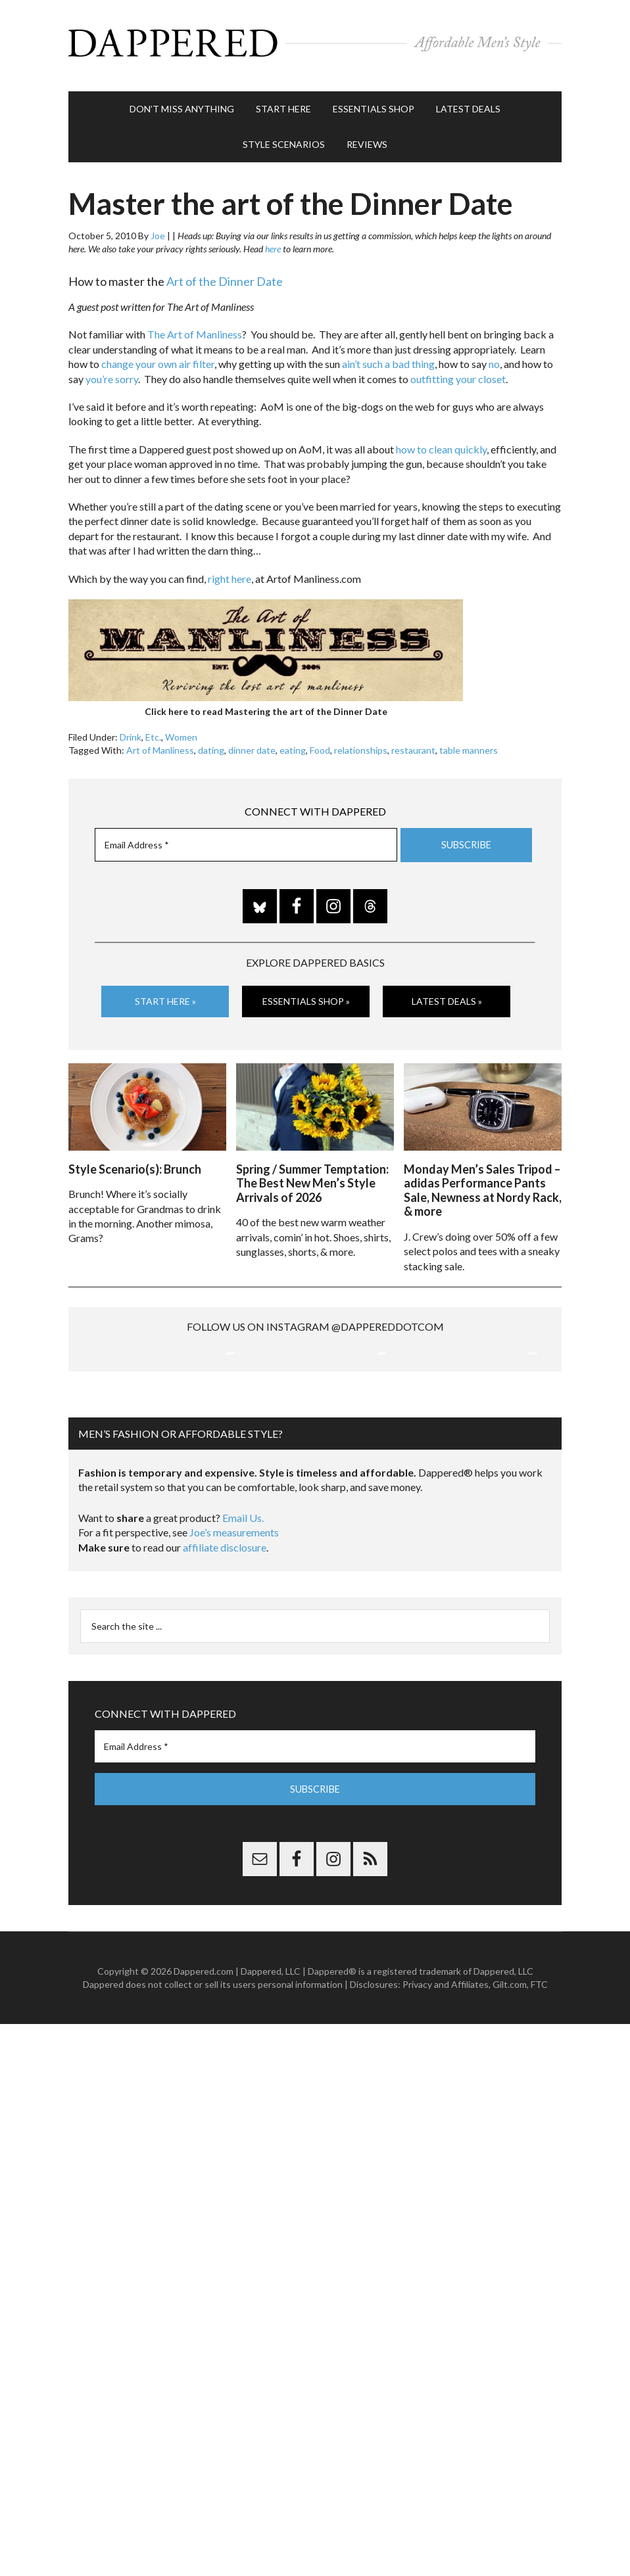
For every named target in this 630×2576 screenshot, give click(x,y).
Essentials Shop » (306, 994)
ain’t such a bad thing (388, 358)
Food (320, 743)
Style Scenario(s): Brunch (134, 1161)
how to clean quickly (441, 443)
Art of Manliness (160, 743)
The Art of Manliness (194, 328)
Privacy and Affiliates (445, 2116)
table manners (468, 743)
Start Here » (165, 994)
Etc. (153, 731)
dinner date (252, 743)
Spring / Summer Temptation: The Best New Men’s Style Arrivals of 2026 (312, 1175)
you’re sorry (111, 372)
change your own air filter (157, 358)
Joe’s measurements (234, 1664)
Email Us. (243, 1650)
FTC (539, 2116)
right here (229, 572)
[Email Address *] (246, 839)
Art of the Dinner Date (224, 275)
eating (292, 743)
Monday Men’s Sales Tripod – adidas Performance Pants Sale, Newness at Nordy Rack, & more (483, 1182)
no (494, 358)
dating (211, 743)
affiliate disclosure (224, 1679)
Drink (130, 731)
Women (181, 731)
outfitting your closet (458, 372)
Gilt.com (510, 2116)
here (273, 242)
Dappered (315, 42)
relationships (360, 743)
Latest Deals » (447, 994)
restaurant (413, 743)
